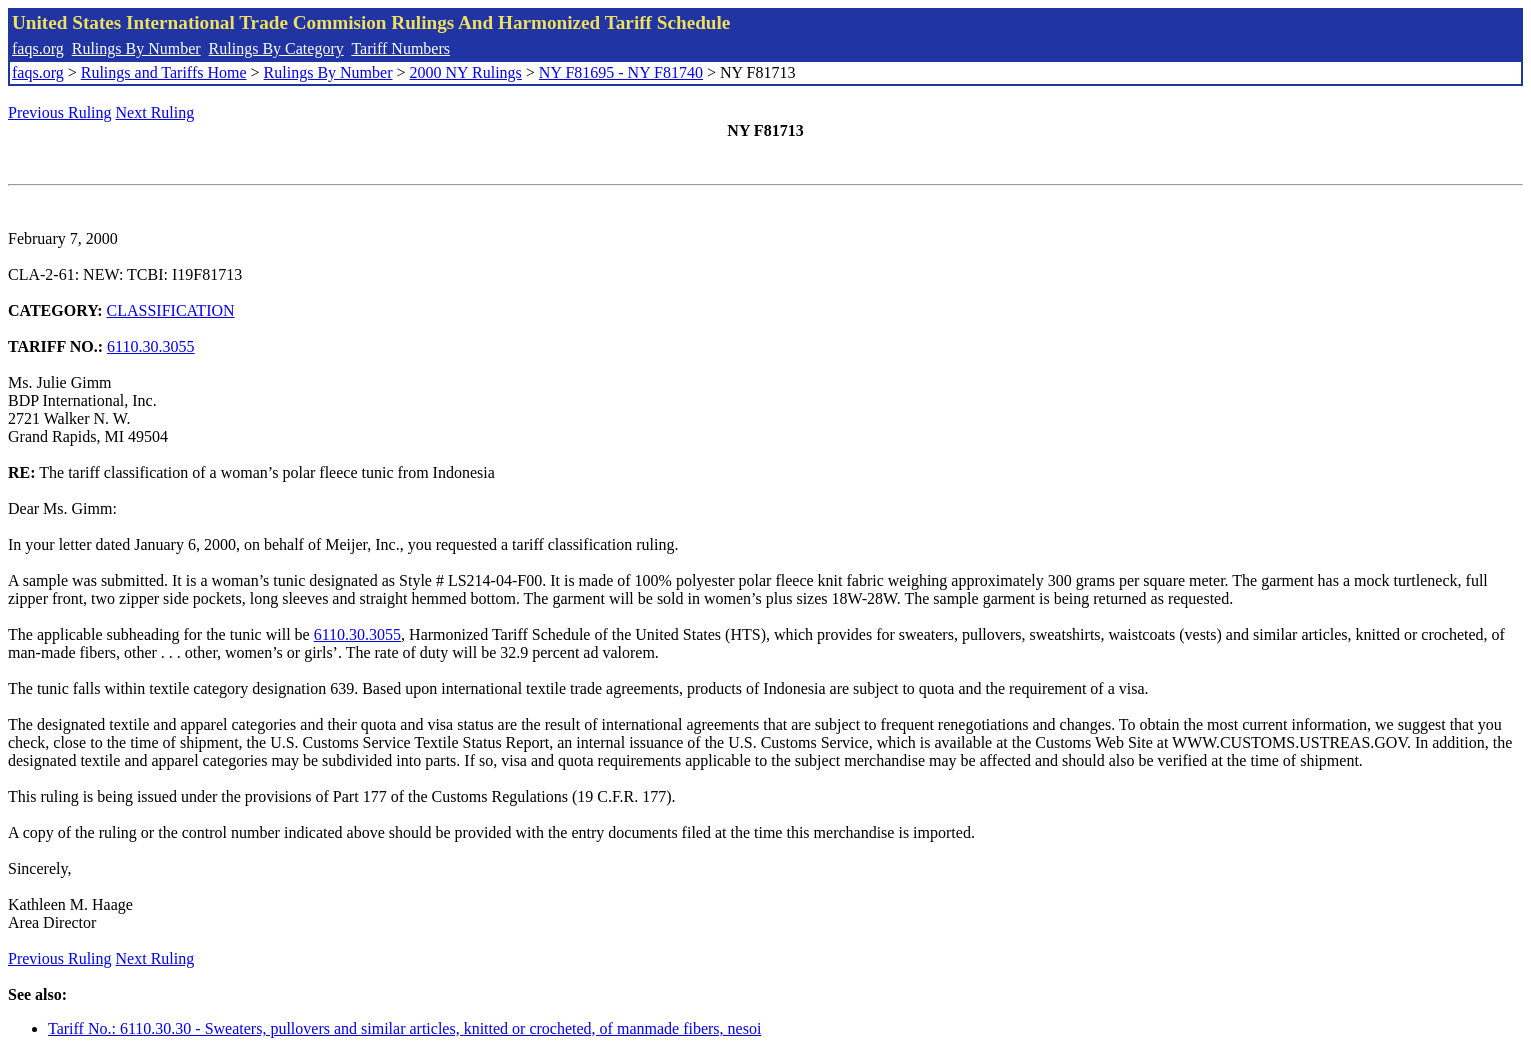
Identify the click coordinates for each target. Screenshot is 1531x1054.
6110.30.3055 (150, 346)
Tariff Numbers (400, 48)
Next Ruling (155, 112)
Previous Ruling (60, 112)
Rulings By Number (136, 48)
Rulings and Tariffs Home (164, 72)
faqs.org (38, 48)
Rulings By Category (276, 48)
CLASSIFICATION (171, 310)
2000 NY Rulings (466, 72)
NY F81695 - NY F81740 (621, 72)
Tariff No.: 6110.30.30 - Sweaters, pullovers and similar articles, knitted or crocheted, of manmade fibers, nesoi (404, 1028)
